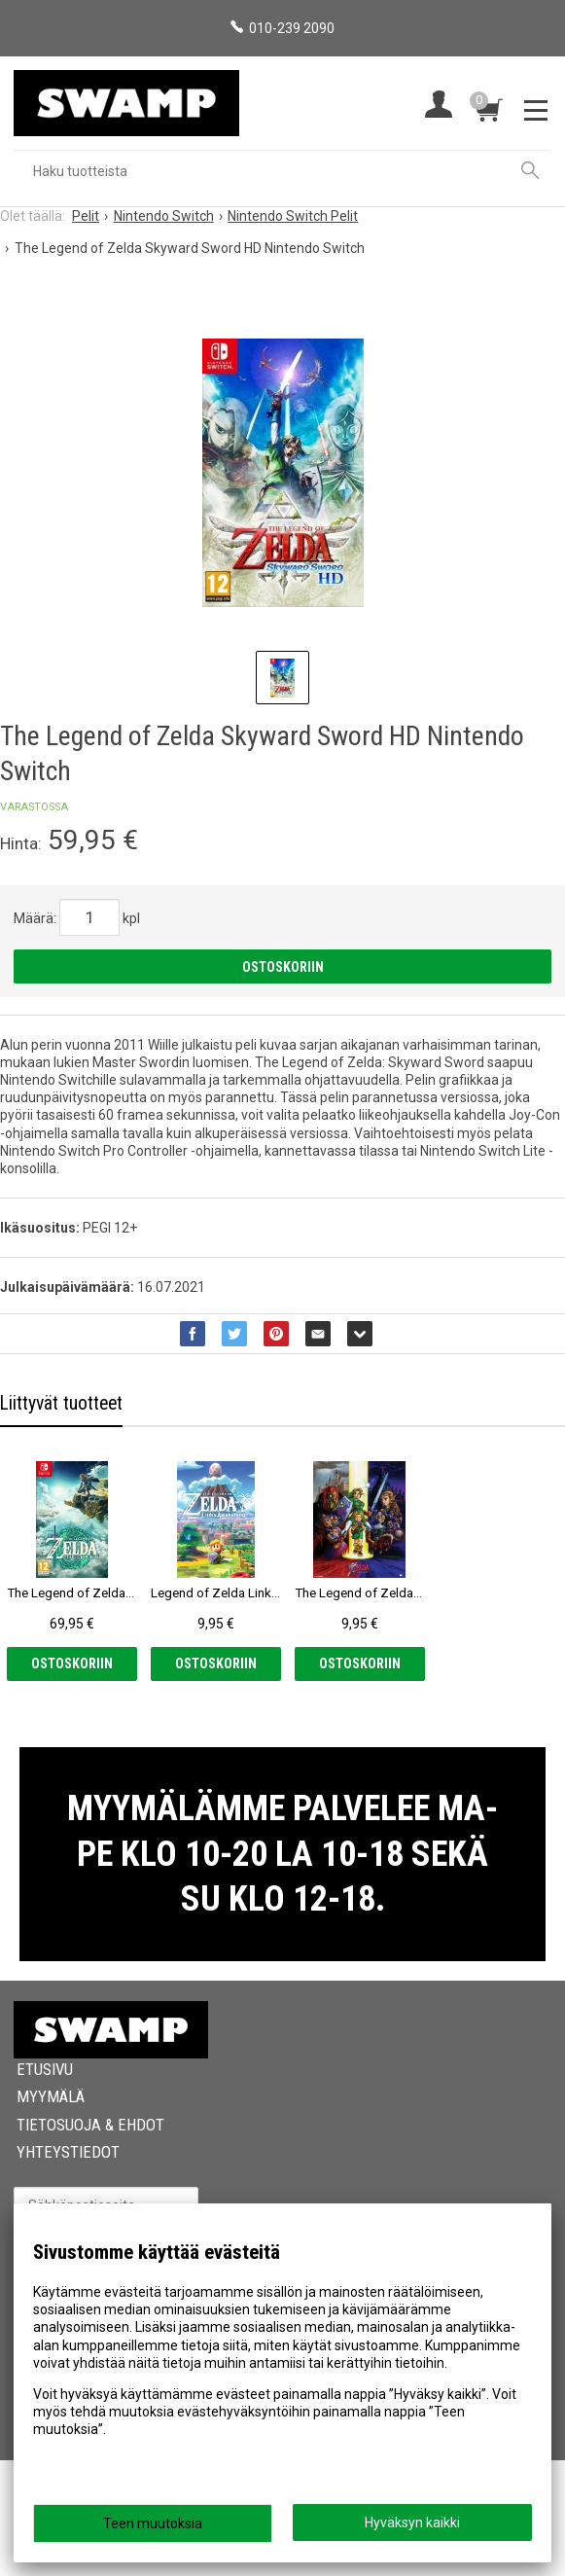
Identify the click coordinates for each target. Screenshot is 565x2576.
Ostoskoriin (283, 967)
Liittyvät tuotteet (61, 1403)
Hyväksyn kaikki (412, 2522)
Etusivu (45, 2185)
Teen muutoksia (152, 2523)
